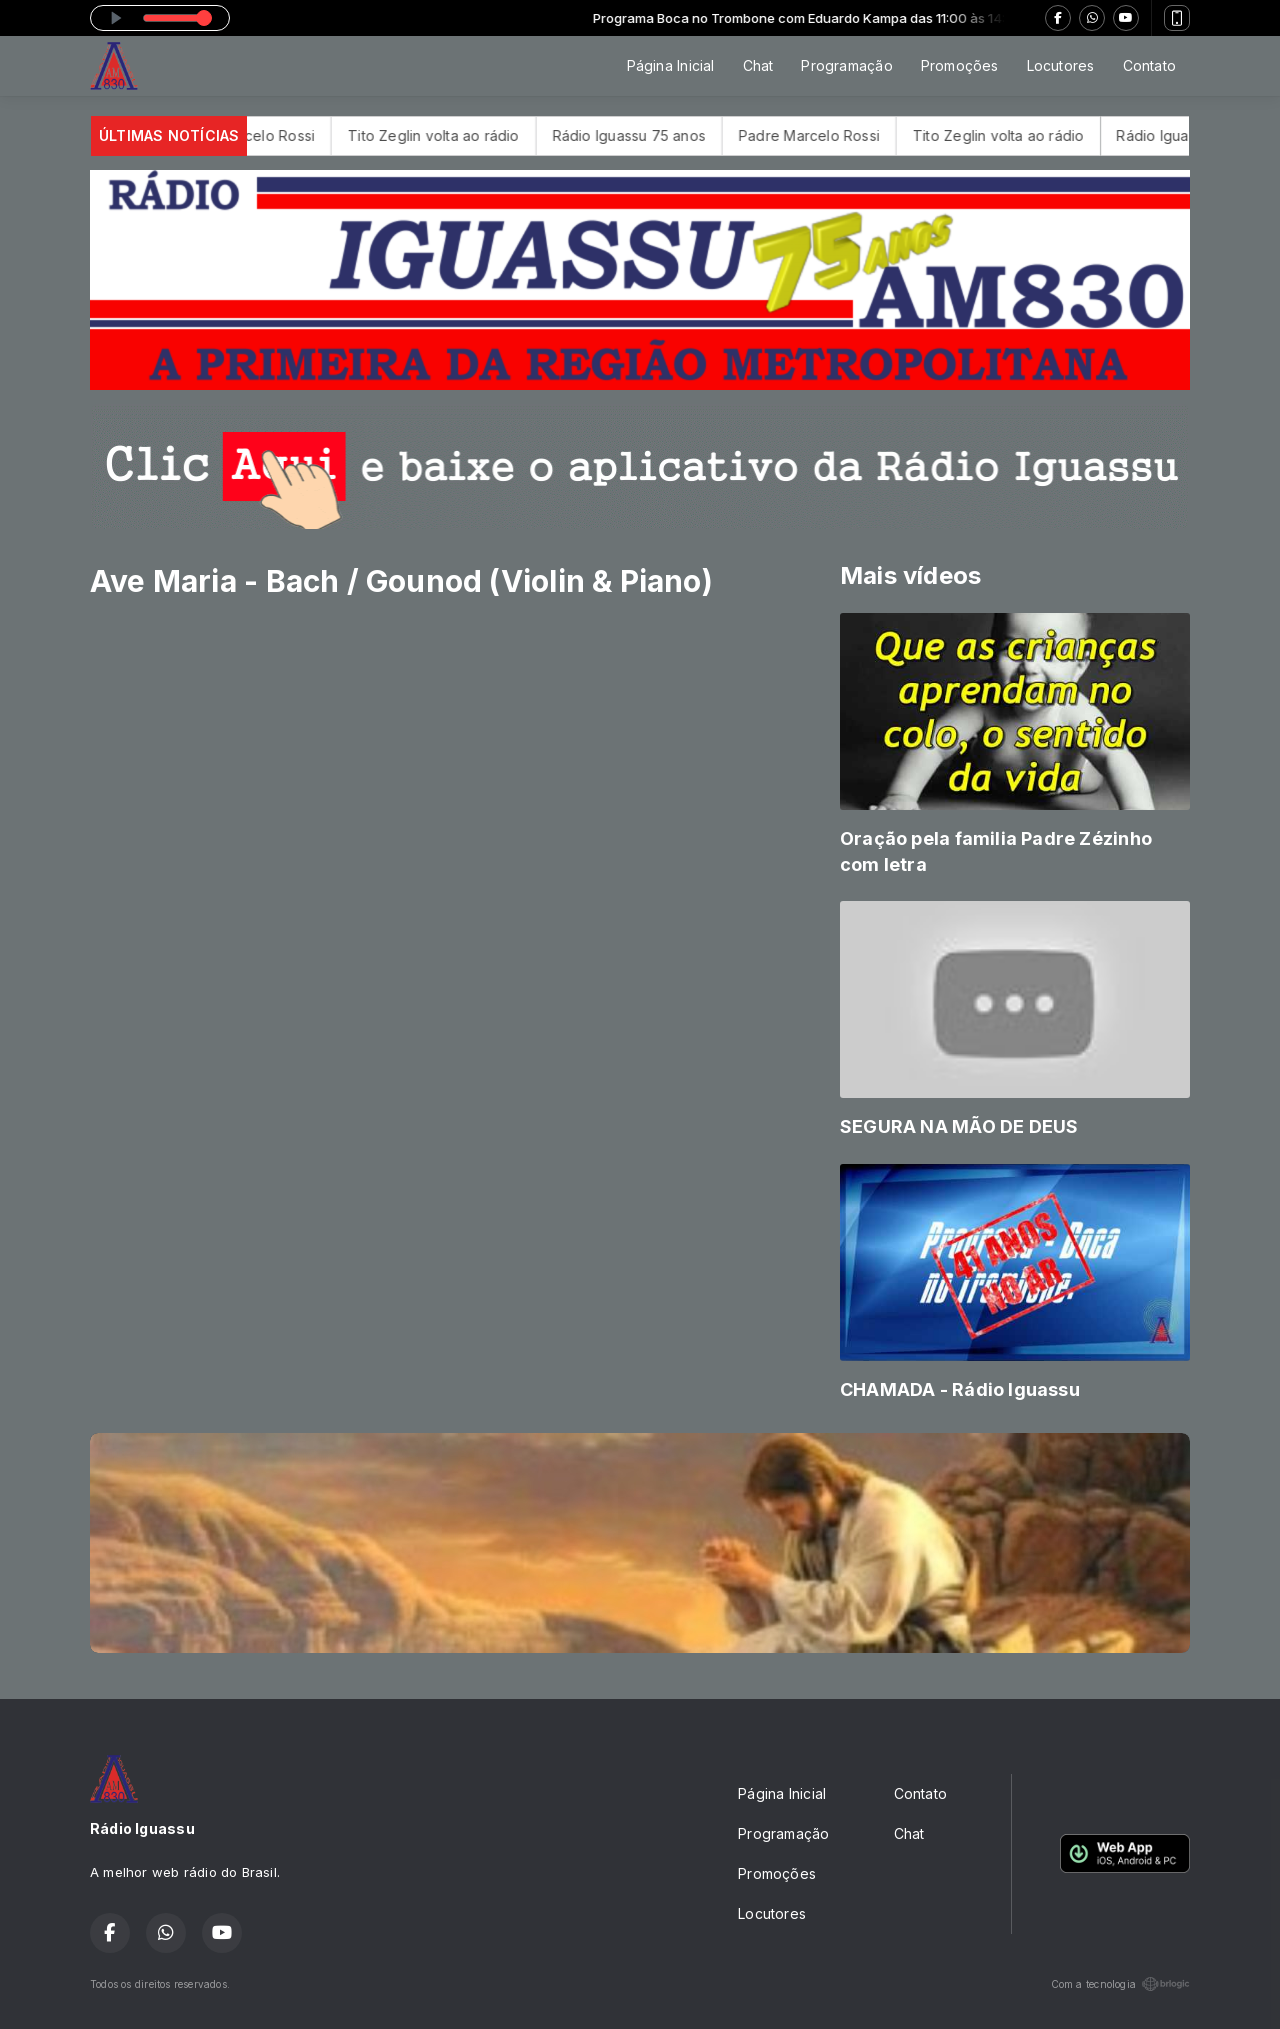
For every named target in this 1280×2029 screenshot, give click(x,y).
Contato (1149, 65)
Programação (846, 65)
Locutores (1061, 65)
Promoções (960, 65)
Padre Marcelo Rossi (265, 135)
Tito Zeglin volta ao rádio (454, 135)
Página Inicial (671, 65)
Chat (758, 65)
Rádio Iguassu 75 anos (649, 135)
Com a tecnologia (1120, 1984)
